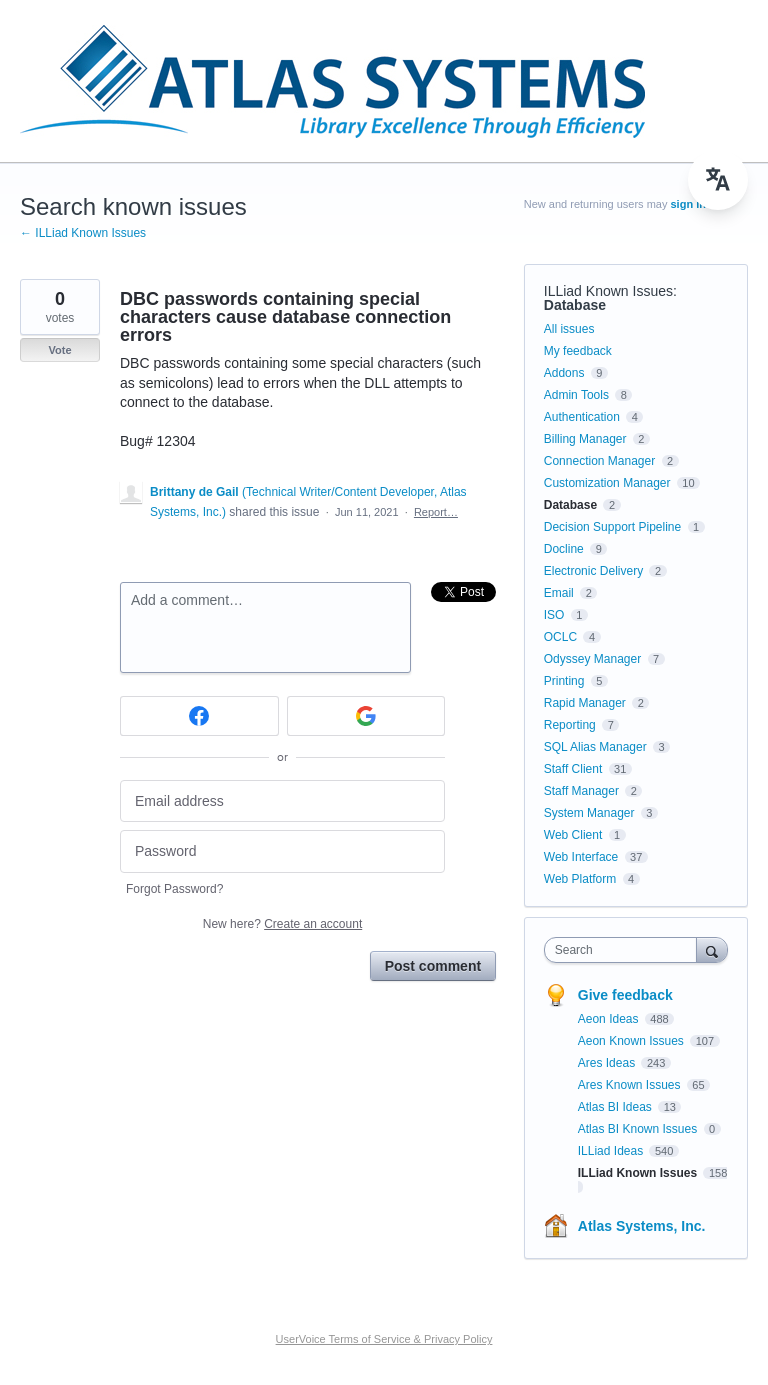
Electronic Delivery (593, 571)
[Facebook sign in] (199, 716)
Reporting (570, 725)
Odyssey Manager (592, 659)
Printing (564, 681)
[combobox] (625, 950)
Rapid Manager (585, 703)
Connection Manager (599, 461)
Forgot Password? (174, 889)
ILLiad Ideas (612, 1151)
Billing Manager (585, 439)
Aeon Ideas (610, 1019)
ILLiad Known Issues (608, 291)
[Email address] (282, 801)
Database (575, 305)
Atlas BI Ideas (616, 1107)
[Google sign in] (366, 716)
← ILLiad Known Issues (83, 233)
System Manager (589, 813)
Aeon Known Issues (632, 1041)
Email (559, 593)
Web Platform (580, 879)
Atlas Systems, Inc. (642, 1226)
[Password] (282, 851)
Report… (436, 512)
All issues (569, 329)
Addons (564, 373)
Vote (59, 350)
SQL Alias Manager (595, 747)
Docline (564, 549)
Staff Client (573, 769)
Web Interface (581, 857)
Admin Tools (576, 395)
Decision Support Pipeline (612, 527)
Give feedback (625, 995)
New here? (282, 924)
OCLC (560, 637)
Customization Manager (607, 483)
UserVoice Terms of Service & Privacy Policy (384, 1339)
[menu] (718, 180)
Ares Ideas (608, 1063)
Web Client (573, 835)
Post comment (433, 966)
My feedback (578, 351)
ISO (554, 615)
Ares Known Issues (631, 1085)
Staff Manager (581, 791)
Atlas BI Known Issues (639, 1129)
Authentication (582, 417)
